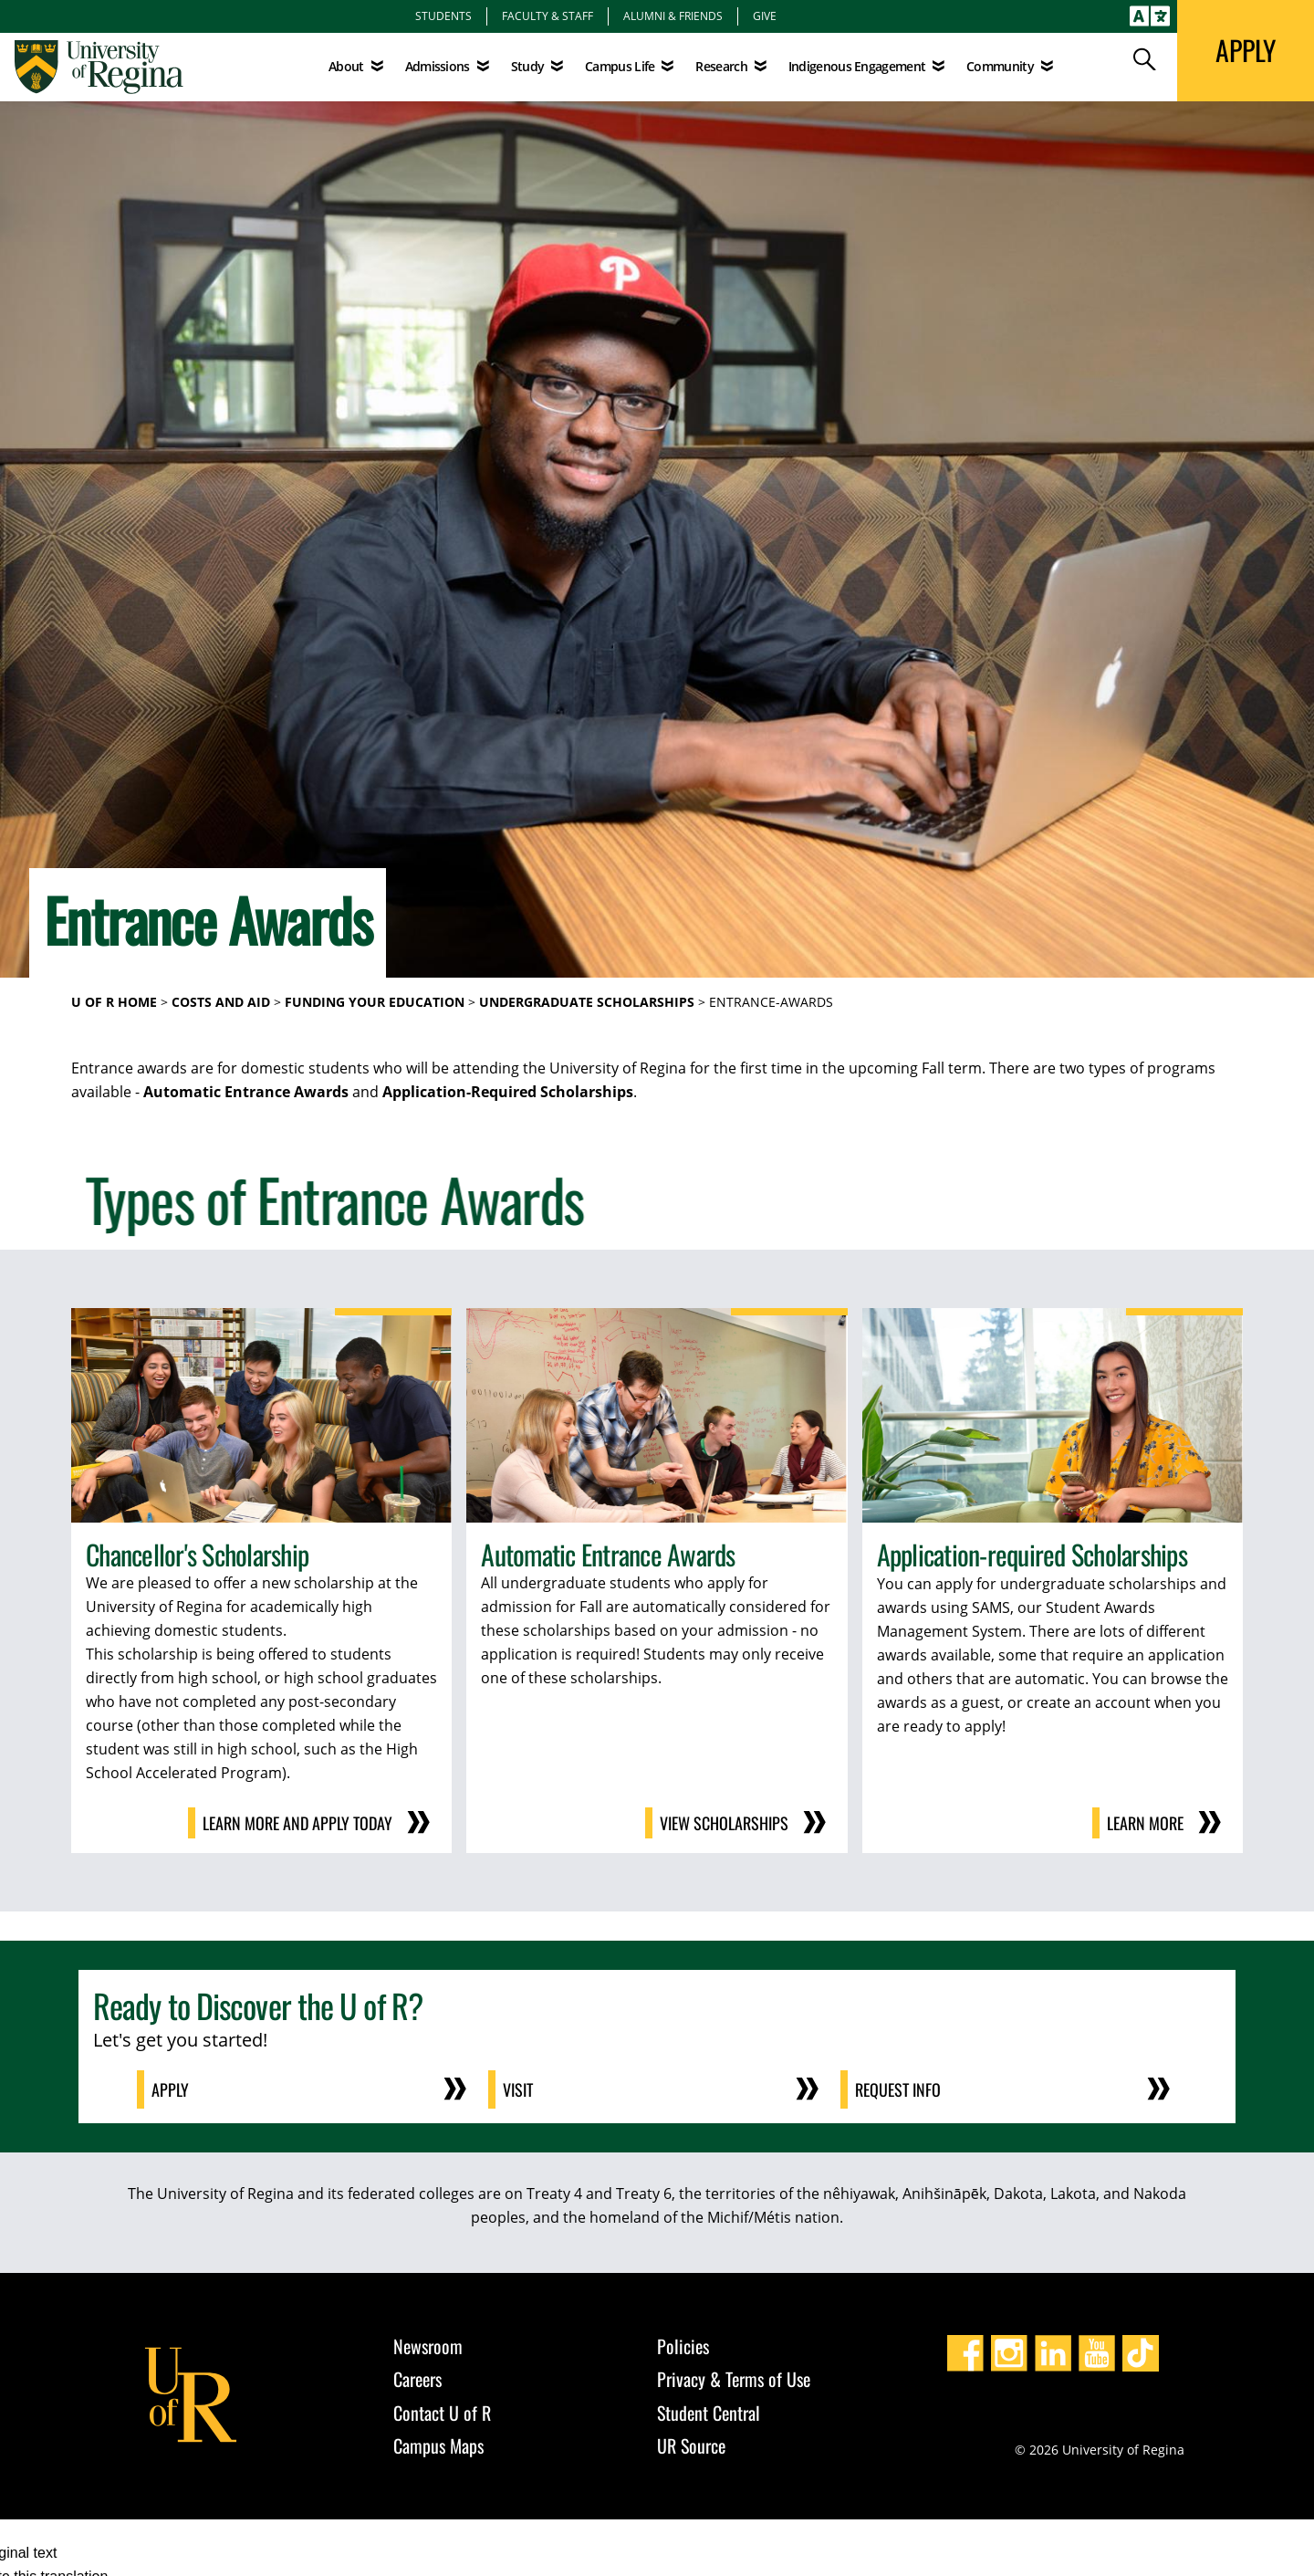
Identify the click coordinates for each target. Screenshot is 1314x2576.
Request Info (898, 2089)
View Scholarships (724, 1823)
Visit (518, 2089)
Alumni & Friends (673, 15)
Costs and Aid (221, 1002)
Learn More (1145, 1823)
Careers (417, 2379)
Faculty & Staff (547, 15)
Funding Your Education (374, 1002)
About (346, 66)
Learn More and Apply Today (297, 1823)
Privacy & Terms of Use (733, 2379)
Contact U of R (442, 2412)
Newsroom (428, 2346)
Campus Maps (438, 2445)
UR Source (691, 2445)
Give (765, 15)
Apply (170, 2089)
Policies (683, 2346)
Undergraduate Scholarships (586, 1002)
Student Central (708, 2412)
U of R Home (114, 1002)
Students (443, 15)
